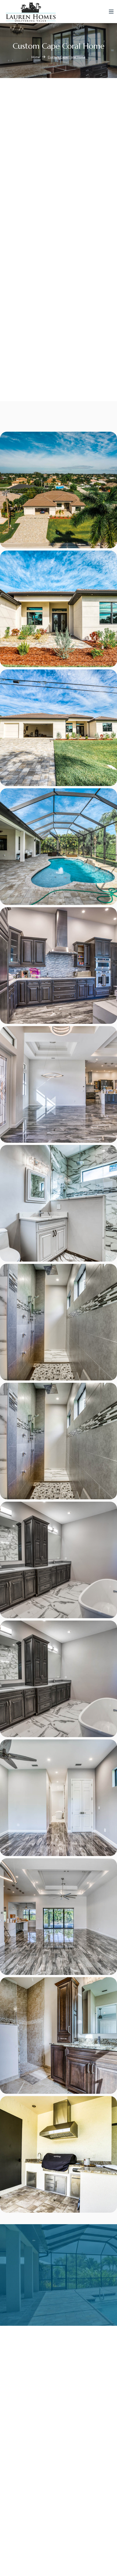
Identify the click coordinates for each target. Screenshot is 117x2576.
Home (36, 57)
